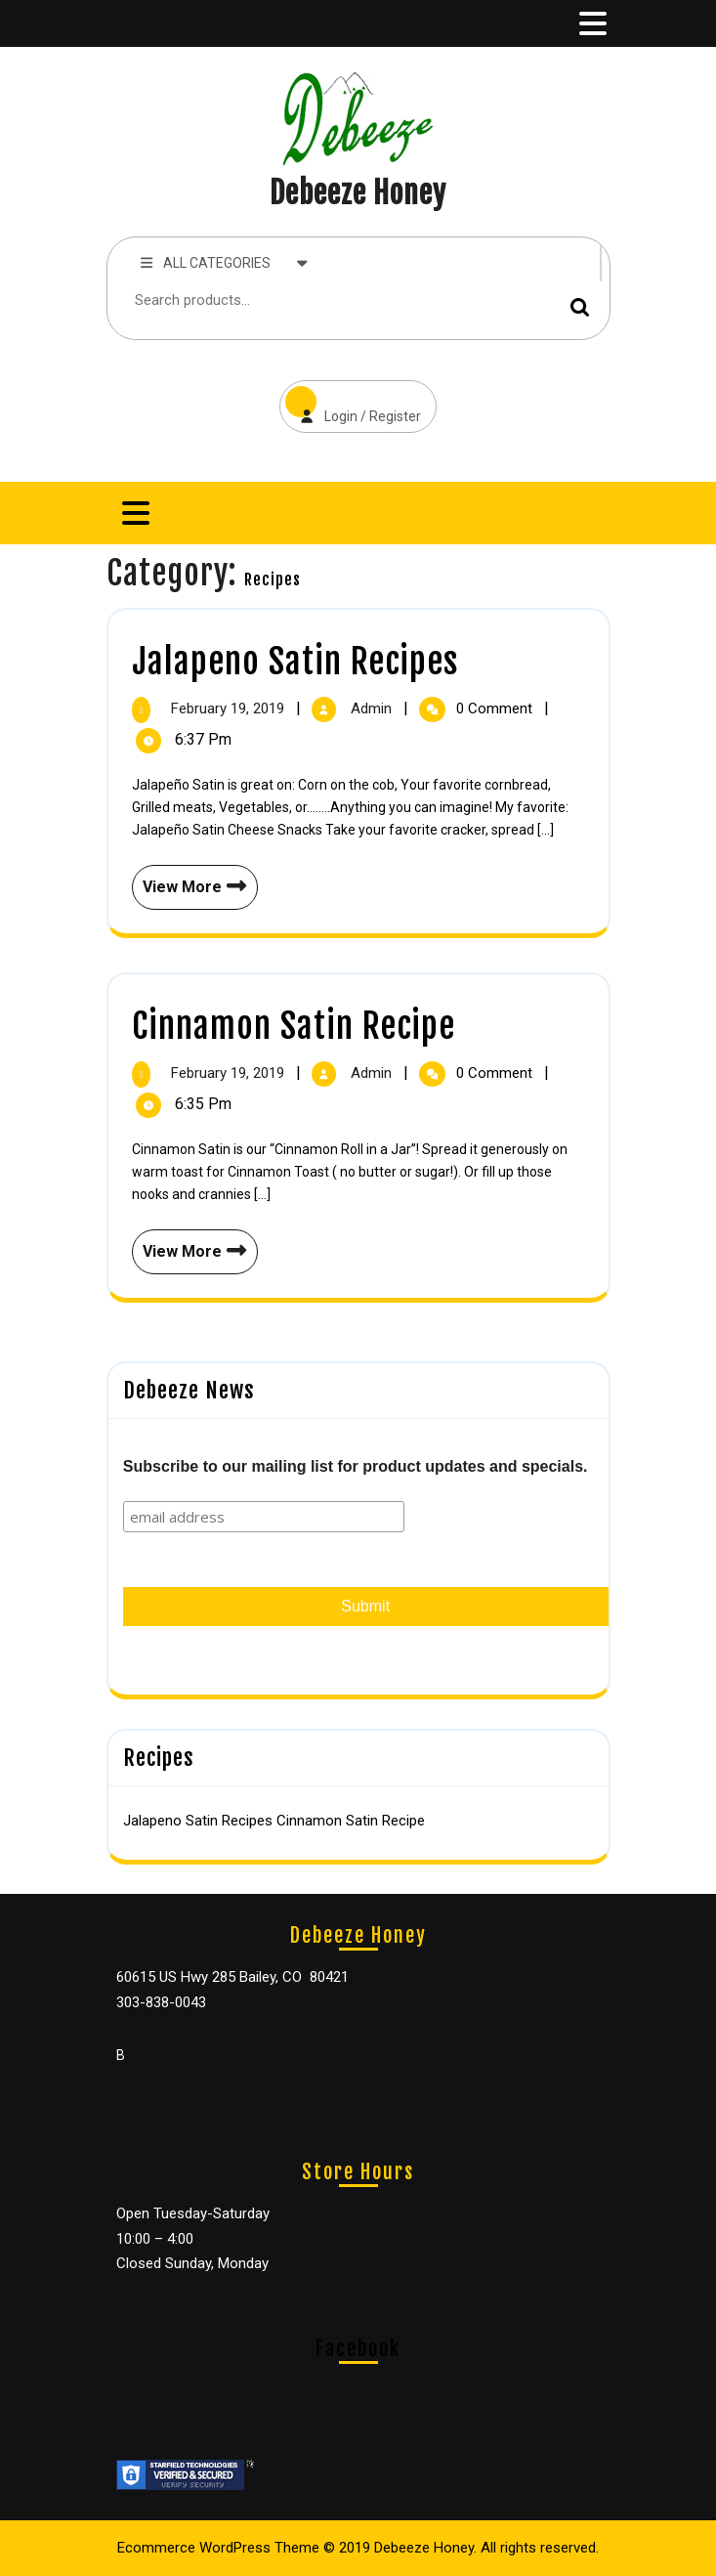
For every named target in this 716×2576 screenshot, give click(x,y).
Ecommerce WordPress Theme (218, 2547)
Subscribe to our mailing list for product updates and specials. (355, 1466)
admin (373, 708)
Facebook (358, 2349)
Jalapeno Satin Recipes (295, 661)
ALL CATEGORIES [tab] (225, 262)
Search (580, 306)
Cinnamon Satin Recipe (293, 1026)
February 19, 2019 (229, 708)
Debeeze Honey (358, 193)
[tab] (591, 23)
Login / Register (350, 402)
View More (190, 880)
